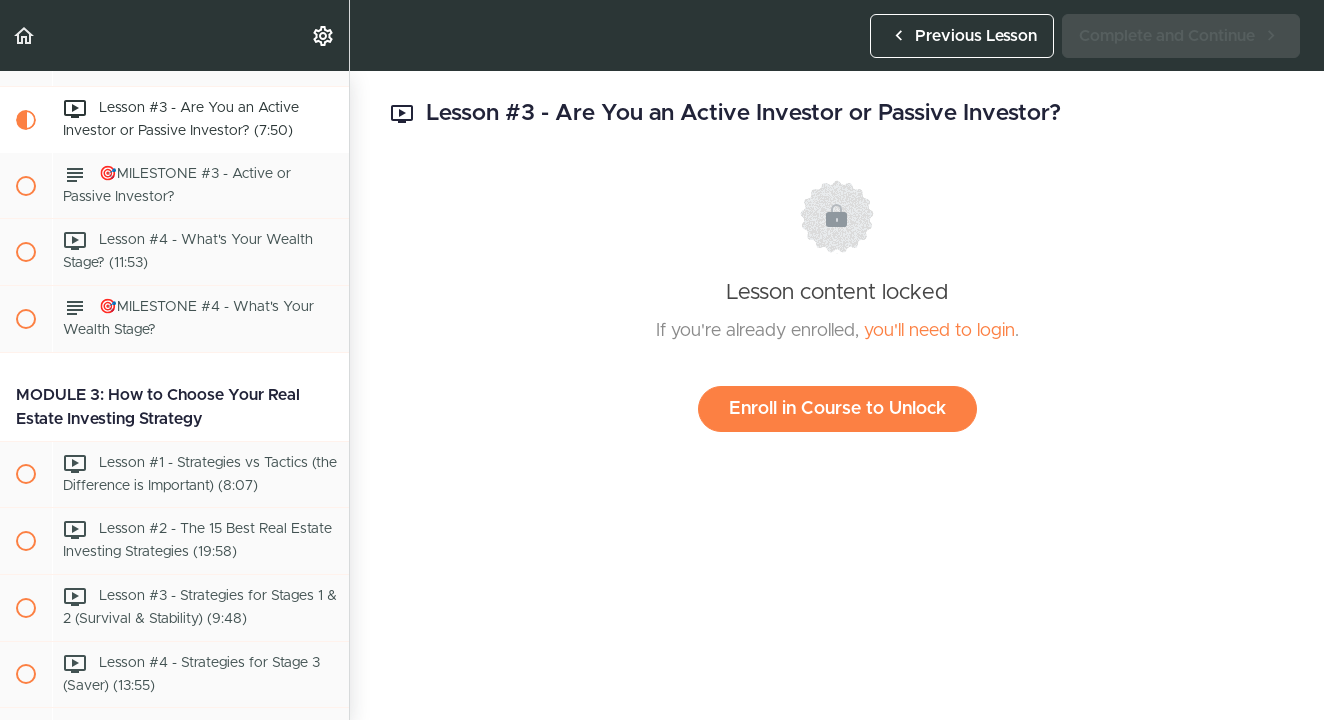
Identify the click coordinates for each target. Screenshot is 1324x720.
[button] (25, 35)
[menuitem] (324, 35)
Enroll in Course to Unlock (837, 409)
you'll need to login (939, 331)
